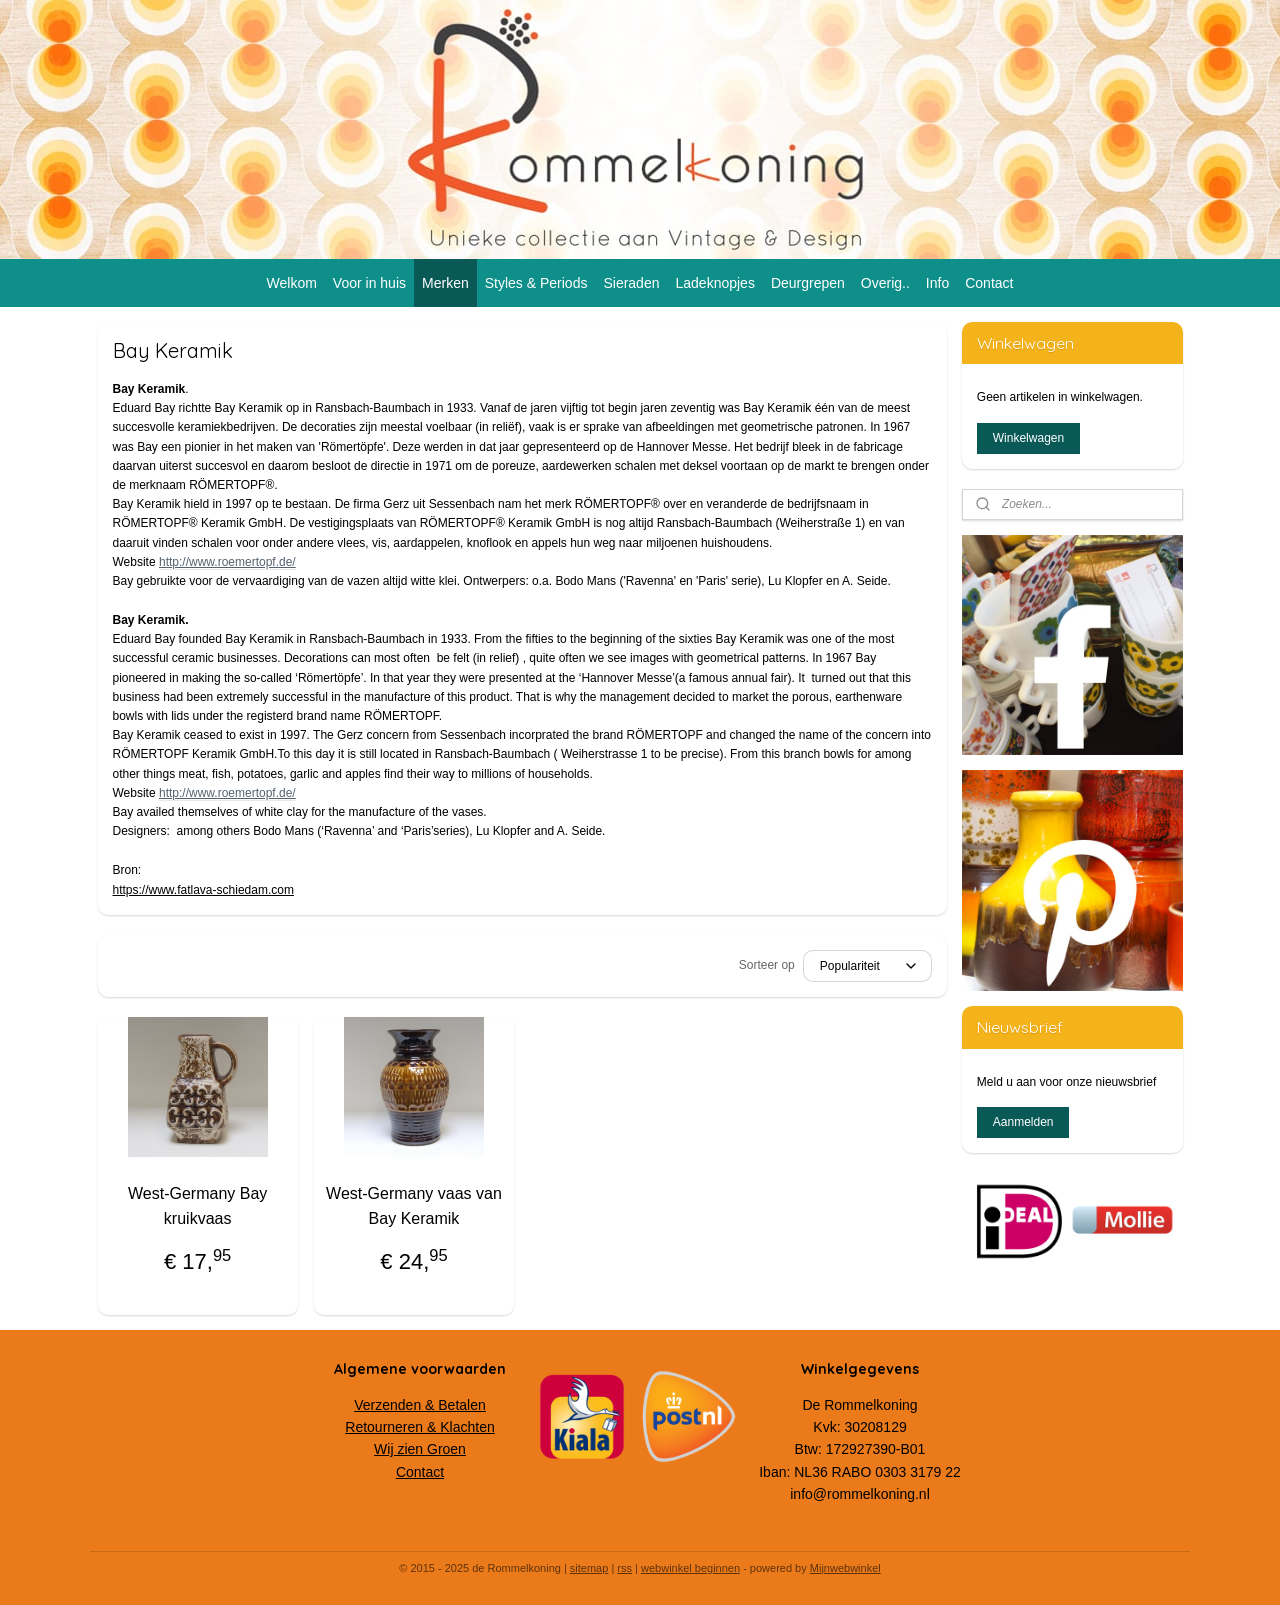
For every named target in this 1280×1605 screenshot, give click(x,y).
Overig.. (885, 283)
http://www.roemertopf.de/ (227, 562)
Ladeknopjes (714, 283)
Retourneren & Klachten (419, 1427)
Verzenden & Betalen (420, 1405)
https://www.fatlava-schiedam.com (203, 890)
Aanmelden (1023, 1122)
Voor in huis (369, 283)
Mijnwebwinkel (845, 1568)
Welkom (292, 283)
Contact (989, 283)
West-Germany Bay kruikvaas (197, 1206)
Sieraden (631, 283)
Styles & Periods (536, 283)
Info (937, 283)
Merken (445, 283)
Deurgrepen (808, 283)
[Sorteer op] (867, 966)
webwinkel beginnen (690, 1568)
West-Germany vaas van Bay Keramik (414, 1206)
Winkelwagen (1028, 438)
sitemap (589, 1568)
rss (624, 1568)
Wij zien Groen (420, 1449)
